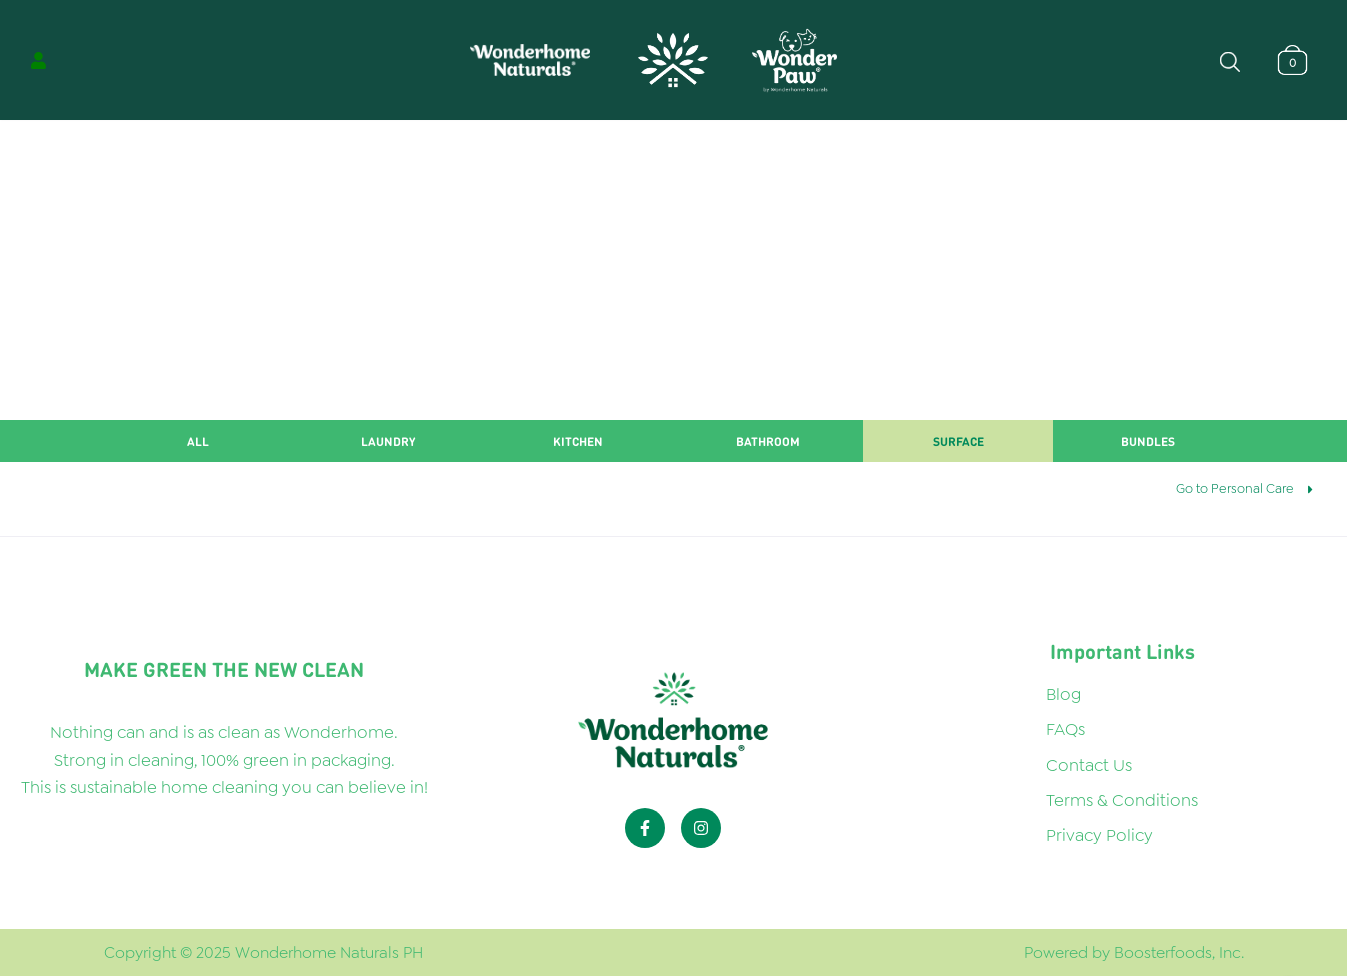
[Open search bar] (1230, 60)
